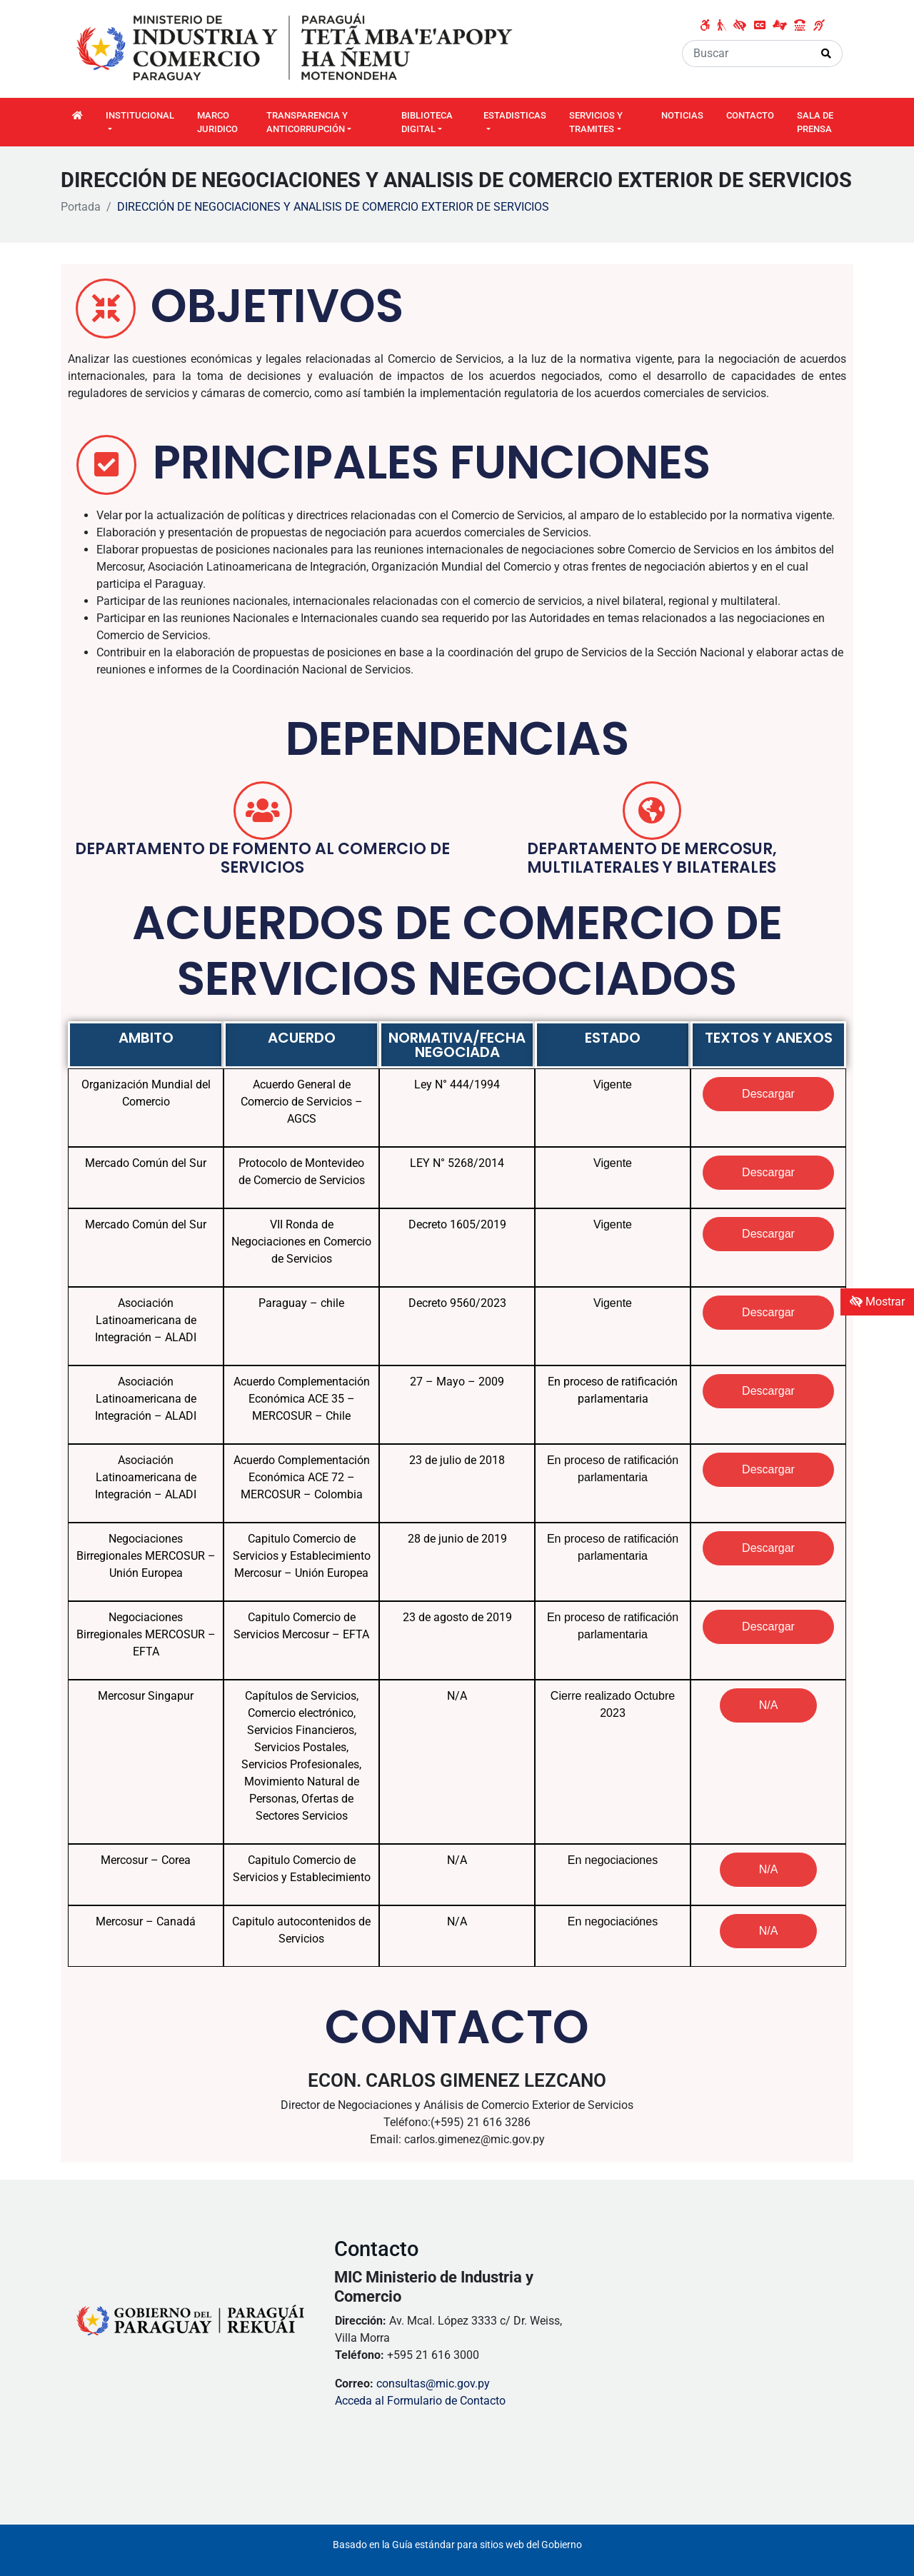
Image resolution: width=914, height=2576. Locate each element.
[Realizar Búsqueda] (826, 53)
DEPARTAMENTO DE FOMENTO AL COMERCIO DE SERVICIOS (262, 858)
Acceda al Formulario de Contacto (420, 2400)
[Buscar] (746, 53)
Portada (81, 207)
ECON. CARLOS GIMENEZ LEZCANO (457, 2080)
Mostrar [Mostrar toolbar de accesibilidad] (877, 1301)
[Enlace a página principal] (296, 48)
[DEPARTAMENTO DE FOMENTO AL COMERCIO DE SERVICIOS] (262, 810)
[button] (768, 1705)
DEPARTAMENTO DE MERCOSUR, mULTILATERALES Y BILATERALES (652, 858)
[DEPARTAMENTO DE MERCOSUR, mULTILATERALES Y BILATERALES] (652, 810)
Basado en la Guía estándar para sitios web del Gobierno (457, 2545)
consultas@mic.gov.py (433, 2383)
